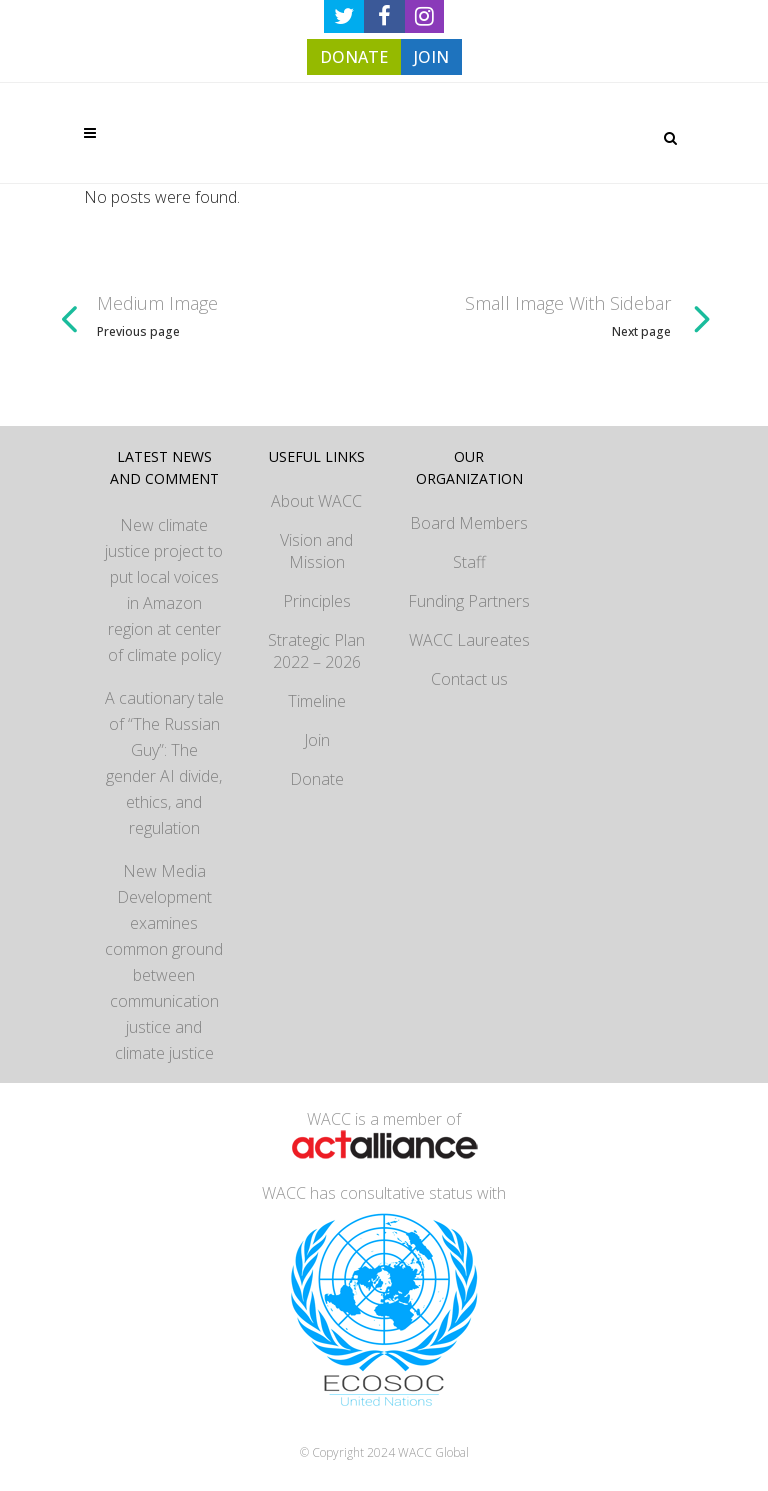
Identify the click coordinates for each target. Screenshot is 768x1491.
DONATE (354, 57)
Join (317, 740)
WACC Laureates (469, 640)
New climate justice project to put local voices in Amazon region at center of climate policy (164, 590)
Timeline (317, 701)
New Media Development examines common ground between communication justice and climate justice (164, 962)
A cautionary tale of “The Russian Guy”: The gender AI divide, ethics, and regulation (164, 763)
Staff (469, 562)
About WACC (316, 501)
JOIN (431, 57)
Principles (317, 601)
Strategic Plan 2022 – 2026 (316, 651)
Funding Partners (469, 601)
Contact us (469, 679)
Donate (317, 779)
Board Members (469, 523)
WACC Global (433, 1452)
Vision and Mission (316, 551)
